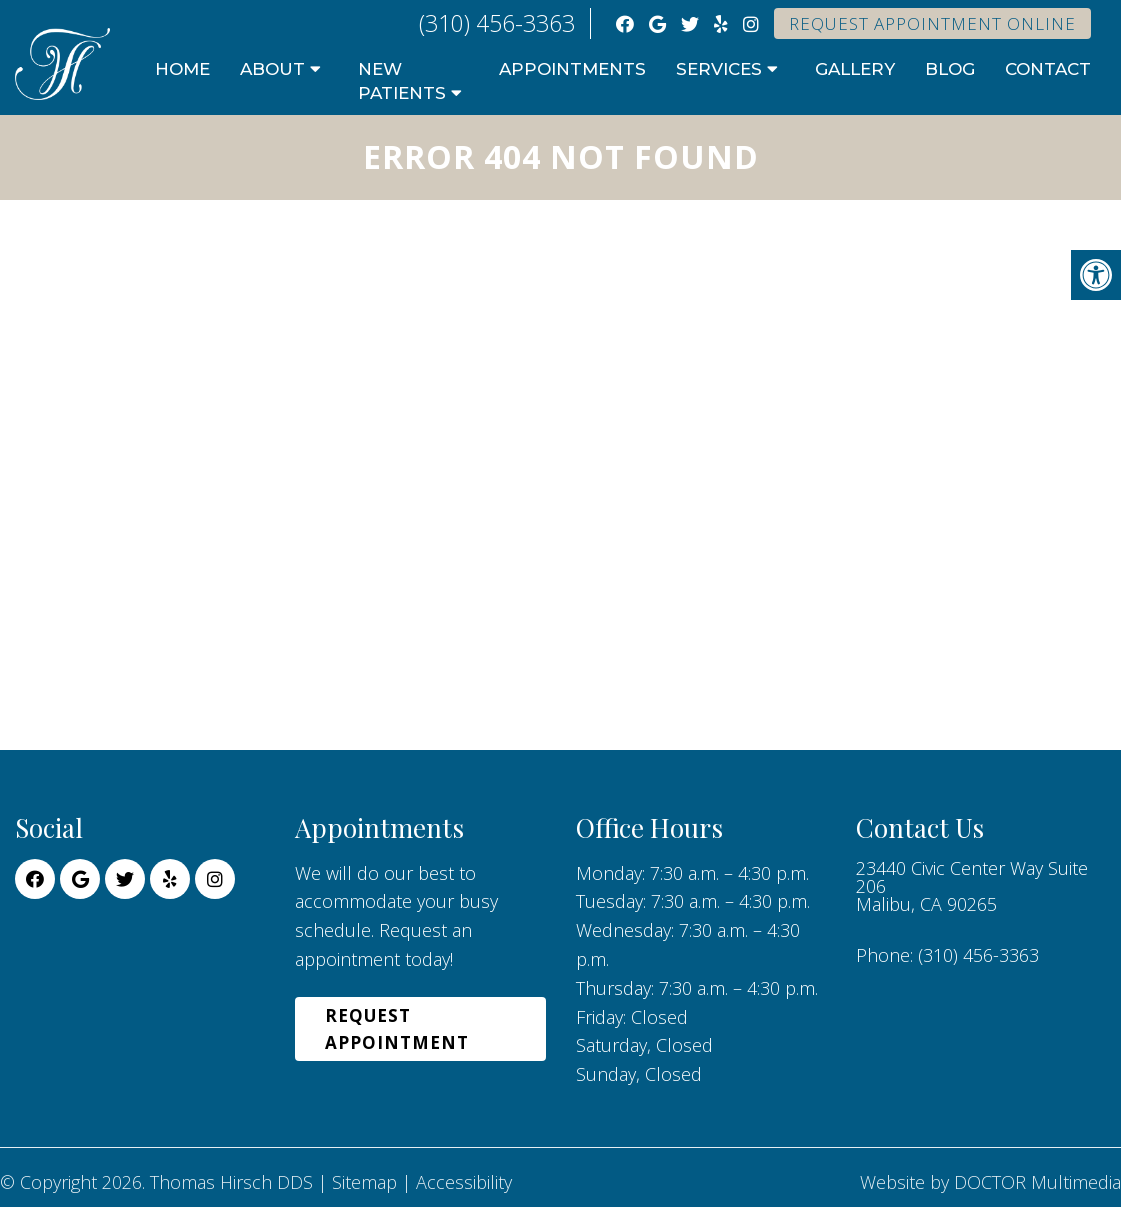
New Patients (402, 81)
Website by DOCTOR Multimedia (990, 1182)
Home (182, 69)
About (272, 69)
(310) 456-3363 (497, 23)
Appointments (572, 69)
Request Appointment (397, 1029)
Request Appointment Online (932, 23)
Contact (1048, 69)
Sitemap (364, 1182)
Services (719, 69)
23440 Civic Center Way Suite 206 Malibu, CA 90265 (972, 886)
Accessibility (464, 1182)
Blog (950, 69)
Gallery (855, 69)
